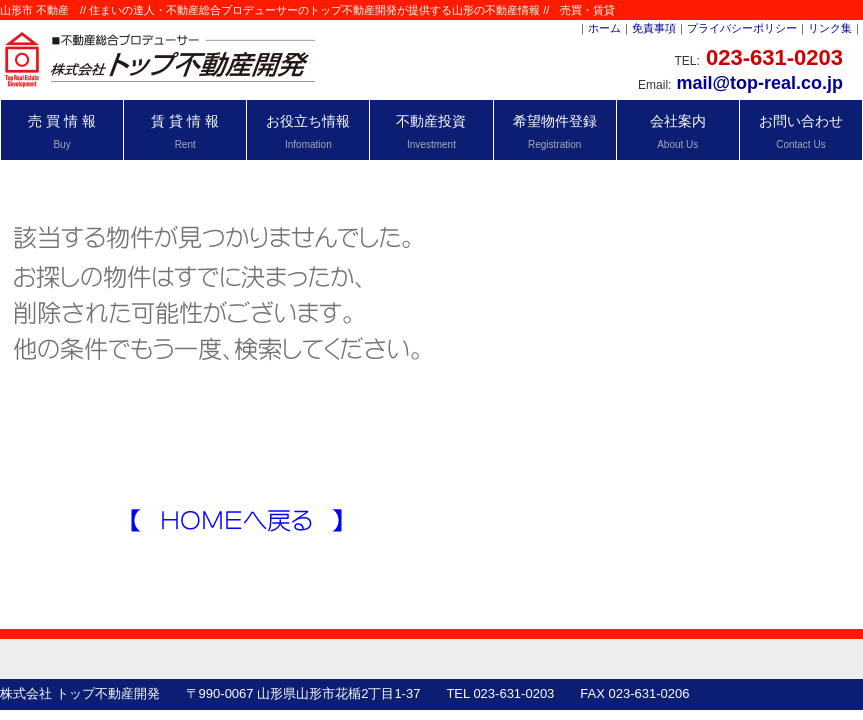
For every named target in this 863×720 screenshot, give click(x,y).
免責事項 (654, 28)
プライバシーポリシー (742, 28)
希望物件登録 (555, 131)
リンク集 (830, 28)
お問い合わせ (801, 131)
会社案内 (678, 131)
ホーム (604, 28)
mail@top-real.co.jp (759, 83)
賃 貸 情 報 (185, 131)
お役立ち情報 (308, 131)
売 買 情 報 (62, 131)
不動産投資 (431, 131)
